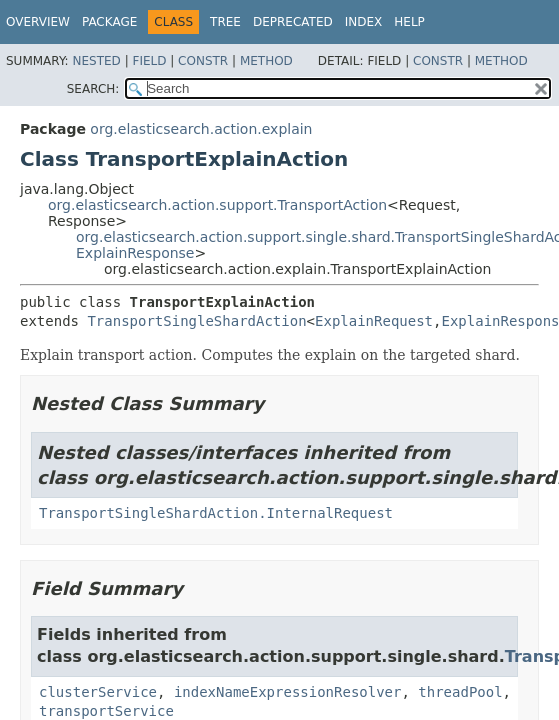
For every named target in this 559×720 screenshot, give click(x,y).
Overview (38, 22)
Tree (225, 22)
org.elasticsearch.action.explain (201, 129)
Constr (203, 61)
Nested (96, 61)
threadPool (460, 692)
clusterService (98, 692)
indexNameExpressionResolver (288, 692)
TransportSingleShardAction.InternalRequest (216, 513)
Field (149, 61)
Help (409, 22)
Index (364, 22)
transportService (106, 711)
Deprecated (293, 22)
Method (266, 61)
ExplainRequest (374, 321)
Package (109, 22)
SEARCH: (93, 89)
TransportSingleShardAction (196, 321)
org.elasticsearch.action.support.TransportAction (217, 205)
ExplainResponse (135, 253)
